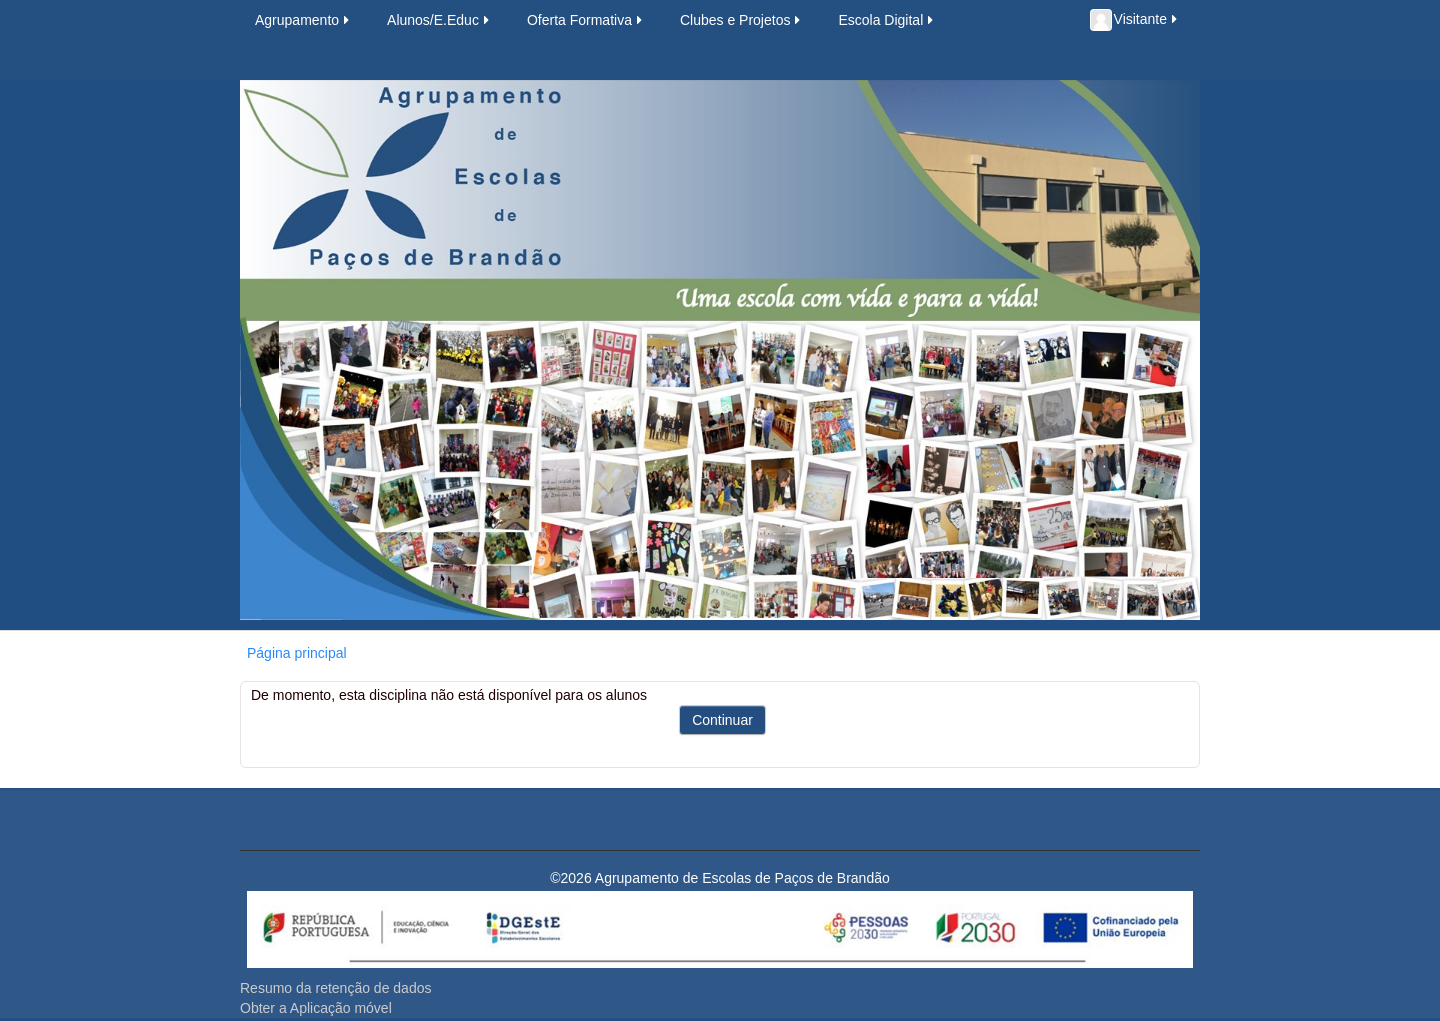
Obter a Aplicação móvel (316, 1008)
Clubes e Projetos (742, 20)
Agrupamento (303, 20)
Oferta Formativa (586, 20)
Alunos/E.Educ (439, 20)
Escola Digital (887, 20)
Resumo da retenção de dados (335, 988)
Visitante (1135, 20)
